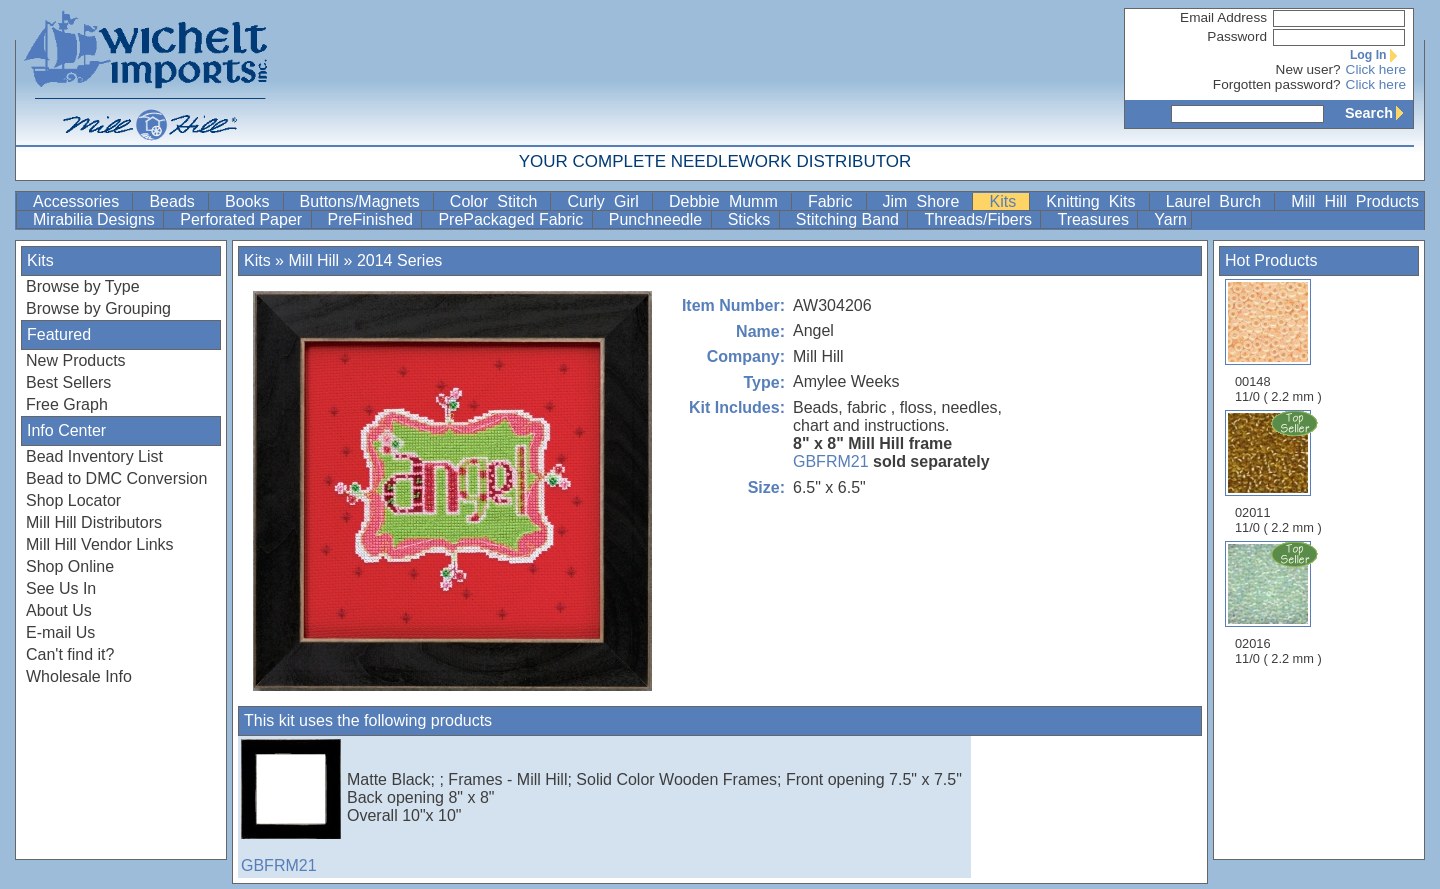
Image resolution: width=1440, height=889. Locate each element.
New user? (1308, 69)
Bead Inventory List (94, 456)
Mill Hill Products (1355, 201)
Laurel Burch (1218, 201)
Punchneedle (658, 219)
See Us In (61, 588)
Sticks (751, 219)
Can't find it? (70, 654)
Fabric (835, 201)
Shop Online (70, 566)
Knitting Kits (1095, 201)
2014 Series (399, 260)
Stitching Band (850, 219)
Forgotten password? (1277, 84)
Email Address (1223, 17)
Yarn (1170, 219)
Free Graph (67, 404)
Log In (1378, 55)
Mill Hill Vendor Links (100, 544)
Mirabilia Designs (96, 219)
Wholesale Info (79, 676)
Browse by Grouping (98, 308)
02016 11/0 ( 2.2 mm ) (1280, 603)
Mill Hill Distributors (94, 522)
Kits (1007, 201)
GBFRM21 (831, 461)
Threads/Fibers (980, 219)
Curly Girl (607, 201)
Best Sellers (68, 382)
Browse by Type (83, 286)
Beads (176, 201)
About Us (59, 610)
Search (1379, 113)
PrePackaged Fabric (512, 219)
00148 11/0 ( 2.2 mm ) (1278, 341)
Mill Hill (313, 260)
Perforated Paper (243, 219)
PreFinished (373, 219)
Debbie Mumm (728, 201)
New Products (76, 360)
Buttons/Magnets (364, 201)
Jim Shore (926, 201)
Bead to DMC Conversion (116, 478)
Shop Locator (73, 500)
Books (252, 201)
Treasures (1095, 219)
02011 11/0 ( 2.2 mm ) (1280, 472)
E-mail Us (60, 632)
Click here (1376, 69)
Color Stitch (498, 201)
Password (1237, 36)
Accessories (80, 201)
